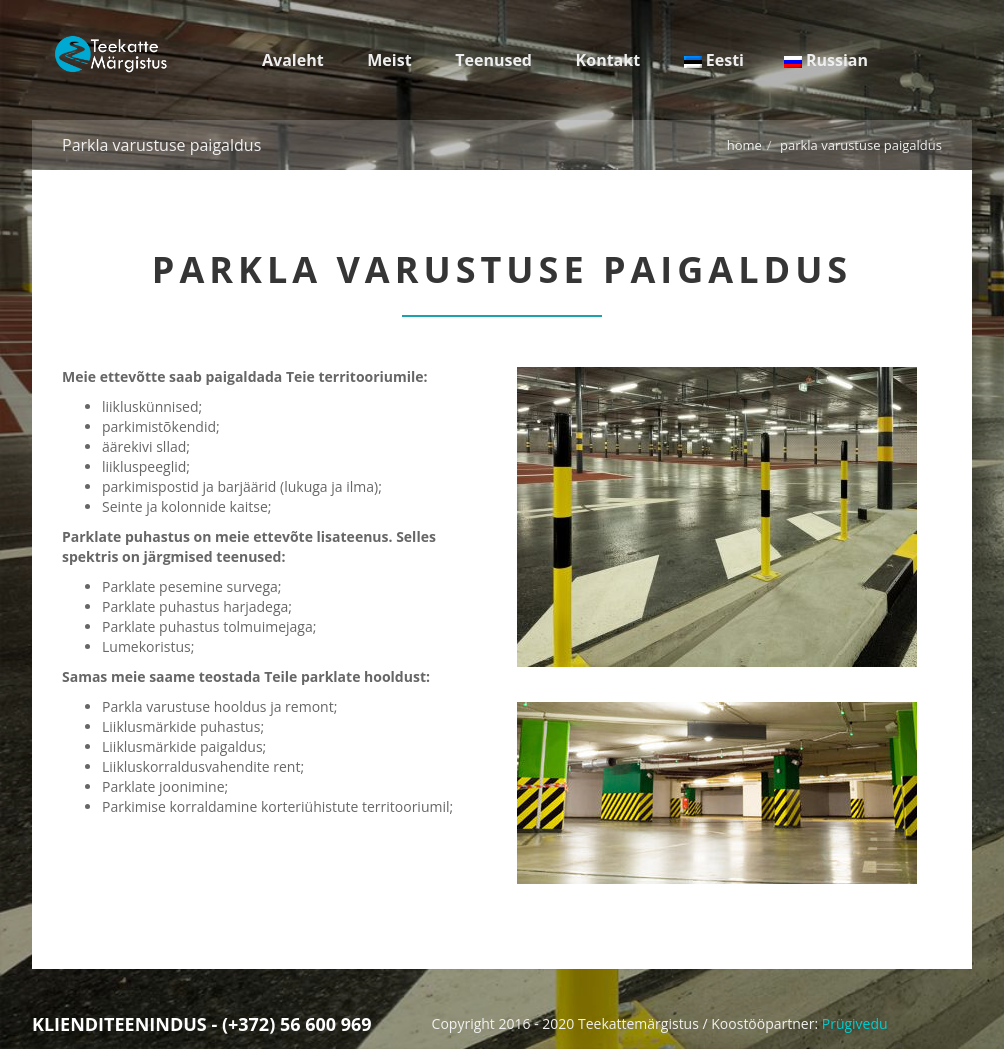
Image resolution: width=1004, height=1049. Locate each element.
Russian (826, 60)
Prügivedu (855, 1023)
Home (744, 145)
